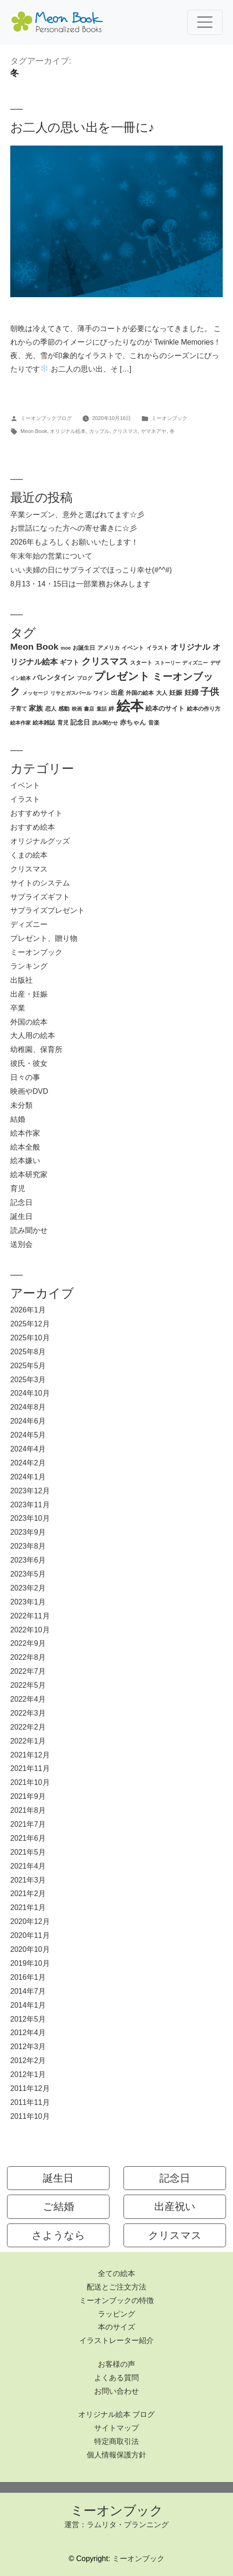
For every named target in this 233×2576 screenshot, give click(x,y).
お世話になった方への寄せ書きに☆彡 (73, 528)
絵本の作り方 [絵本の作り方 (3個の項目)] (203, 709)
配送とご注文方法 (116, 2287)
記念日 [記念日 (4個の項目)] (80, 722)
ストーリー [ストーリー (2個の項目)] (167, 663)
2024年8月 (28, 1407)
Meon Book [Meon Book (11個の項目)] (34, 647)
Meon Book (34, 431)
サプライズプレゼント (47, 910)
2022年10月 (30, 1630)
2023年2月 (28, 1588)
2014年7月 (28, 1991)
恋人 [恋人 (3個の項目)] (50, 709)
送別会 (21, 1244)
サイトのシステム (40, 883)
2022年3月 (28, 1713)
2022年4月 (28, 1699)
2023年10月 (30, 1518)
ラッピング (116, 2314)
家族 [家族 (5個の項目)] (36, 708)
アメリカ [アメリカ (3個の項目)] (108, 648)
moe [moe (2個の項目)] (66, 648)
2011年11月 (30, 2102)
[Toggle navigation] (205, 22)
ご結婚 (58, 2206)
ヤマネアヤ (153, 431)
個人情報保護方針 (116, 2455)
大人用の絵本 (32, 1035)
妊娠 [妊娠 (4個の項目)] (175, 692)
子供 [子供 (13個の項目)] (209, 691)
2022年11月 (30, 1616)
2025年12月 (30, 1324)
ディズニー (29, 924)
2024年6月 (28, 1421)
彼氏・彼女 (29, 1063)
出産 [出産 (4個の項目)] (117, 692)
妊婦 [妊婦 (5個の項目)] (192, 692)
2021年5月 (28, 1852)
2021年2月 (28, 1893)
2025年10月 (30, 1338)
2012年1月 (28, 2074)
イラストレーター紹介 (116, 2340)
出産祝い (175, 2206)
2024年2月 (28, 1463)
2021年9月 (28, 1796)
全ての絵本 (116, 2273)
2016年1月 (28, 1977)
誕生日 (21, 1216)
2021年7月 (28, 1824)
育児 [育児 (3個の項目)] (63, 722)
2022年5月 (28, 1685)
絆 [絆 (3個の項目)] (111, 709)
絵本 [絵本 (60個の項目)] (130, 705)
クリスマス (125, 431)
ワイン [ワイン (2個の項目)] (101, 693)
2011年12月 (30, 2088)
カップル (99, 431)
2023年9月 (28, 1532)
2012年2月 (28, 2060)
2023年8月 (28, 1546)
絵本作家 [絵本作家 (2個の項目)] (20, 723)
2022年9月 (28, 1643)
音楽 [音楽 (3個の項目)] (153, 722)
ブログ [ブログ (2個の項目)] (84, 678)
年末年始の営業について (51, 556)
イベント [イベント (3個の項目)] (133, 648)
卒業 (17, 1008)
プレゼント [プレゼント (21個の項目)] (122, 676)
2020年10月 (30, 1949)
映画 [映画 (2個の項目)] (77, 709)
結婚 (17, 1119)
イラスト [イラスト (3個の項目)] (157, 648)
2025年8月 (28, 1352)
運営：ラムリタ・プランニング (116, 2525)
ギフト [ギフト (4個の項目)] (69, 662)
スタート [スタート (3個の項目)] (141, 662)
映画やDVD (29, 1091)
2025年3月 (28, 1380)
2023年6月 (28, 1560)
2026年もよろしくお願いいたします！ (74, 542)
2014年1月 (28, 2005)
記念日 (21, 1202)
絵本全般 (25, 1147)
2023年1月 (28, 1602)
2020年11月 (30, 1935)
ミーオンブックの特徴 (116, 2300)
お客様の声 (116, 2364)
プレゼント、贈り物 (43, 938)
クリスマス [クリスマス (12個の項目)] (105, 661)
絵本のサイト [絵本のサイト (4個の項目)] (165, 708)
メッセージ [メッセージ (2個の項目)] (35, 693)
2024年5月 (28, 1435)
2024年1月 (28, 1477)
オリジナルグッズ (40, 841)
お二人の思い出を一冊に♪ (82, 127)
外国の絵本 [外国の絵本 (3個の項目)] (140, 693)
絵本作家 (25, 1133)
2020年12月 (30, 1921)
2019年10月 (30, 1963)
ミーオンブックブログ (46, 418)
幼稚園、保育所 (36, 1049)
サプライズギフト (40, 897)
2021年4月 (28, 1866)
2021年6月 (28, 1838)
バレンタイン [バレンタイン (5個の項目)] (54, 677)
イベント (25, 785)
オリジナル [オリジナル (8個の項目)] (190, 647)
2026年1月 (28, 1310)
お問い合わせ (116, 2391)
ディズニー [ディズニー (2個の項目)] (195, 663)
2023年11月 (30, 1505)
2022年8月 (28, 1657)
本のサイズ (116, 2327)
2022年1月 (28, 1741)
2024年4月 (28, 1449)
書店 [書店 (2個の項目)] (89, 709)
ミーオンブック (169, 418)
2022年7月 (28, 1671)
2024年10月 (30, 1393)
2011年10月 (30, 2116)
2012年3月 (28, 2046)
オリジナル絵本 (68, 431)
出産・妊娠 (29, 994)
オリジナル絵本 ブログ (116, 2414)
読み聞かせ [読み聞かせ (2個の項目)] (105, 723)
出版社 (21, 980)
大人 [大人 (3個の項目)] (161, 693)
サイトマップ (116, 2428)
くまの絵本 (29, 855)
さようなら (58, 2235)
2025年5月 (28, 1366)
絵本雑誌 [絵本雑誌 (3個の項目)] (44, 722)
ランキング (29, 966)
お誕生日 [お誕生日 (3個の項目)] (84, 648)
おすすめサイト (36, 813)
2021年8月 (28, 1810)
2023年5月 (28, 1574)
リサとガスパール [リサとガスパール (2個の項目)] (70, 693)
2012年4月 (28, 2033)
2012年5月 (28, 2019)
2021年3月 (28, 1880)
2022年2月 (28, 1727)
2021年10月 (30, 1782)
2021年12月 (30, 1755)
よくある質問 (116, 2378)
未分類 (21, 1105)
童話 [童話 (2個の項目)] (101, 709)
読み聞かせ (29, 1230)
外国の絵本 (29, 1022)
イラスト (25, 799)
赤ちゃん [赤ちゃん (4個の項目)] (133, 722)
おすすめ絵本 (32, 827)
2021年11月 (30, 1768)
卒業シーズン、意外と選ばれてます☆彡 (77, 515)
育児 (17, 1188)
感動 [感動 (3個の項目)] (63, 709)
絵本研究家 (29, 1174)
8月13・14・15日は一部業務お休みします (80, 584)
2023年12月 (30, 1491)
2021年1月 (28, 1907)
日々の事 (25, 1077)
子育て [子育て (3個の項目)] (18, 709)
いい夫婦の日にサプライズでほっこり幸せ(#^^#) (91, 570)
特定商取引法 (116, 2441)
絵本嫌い (25, 1161)
